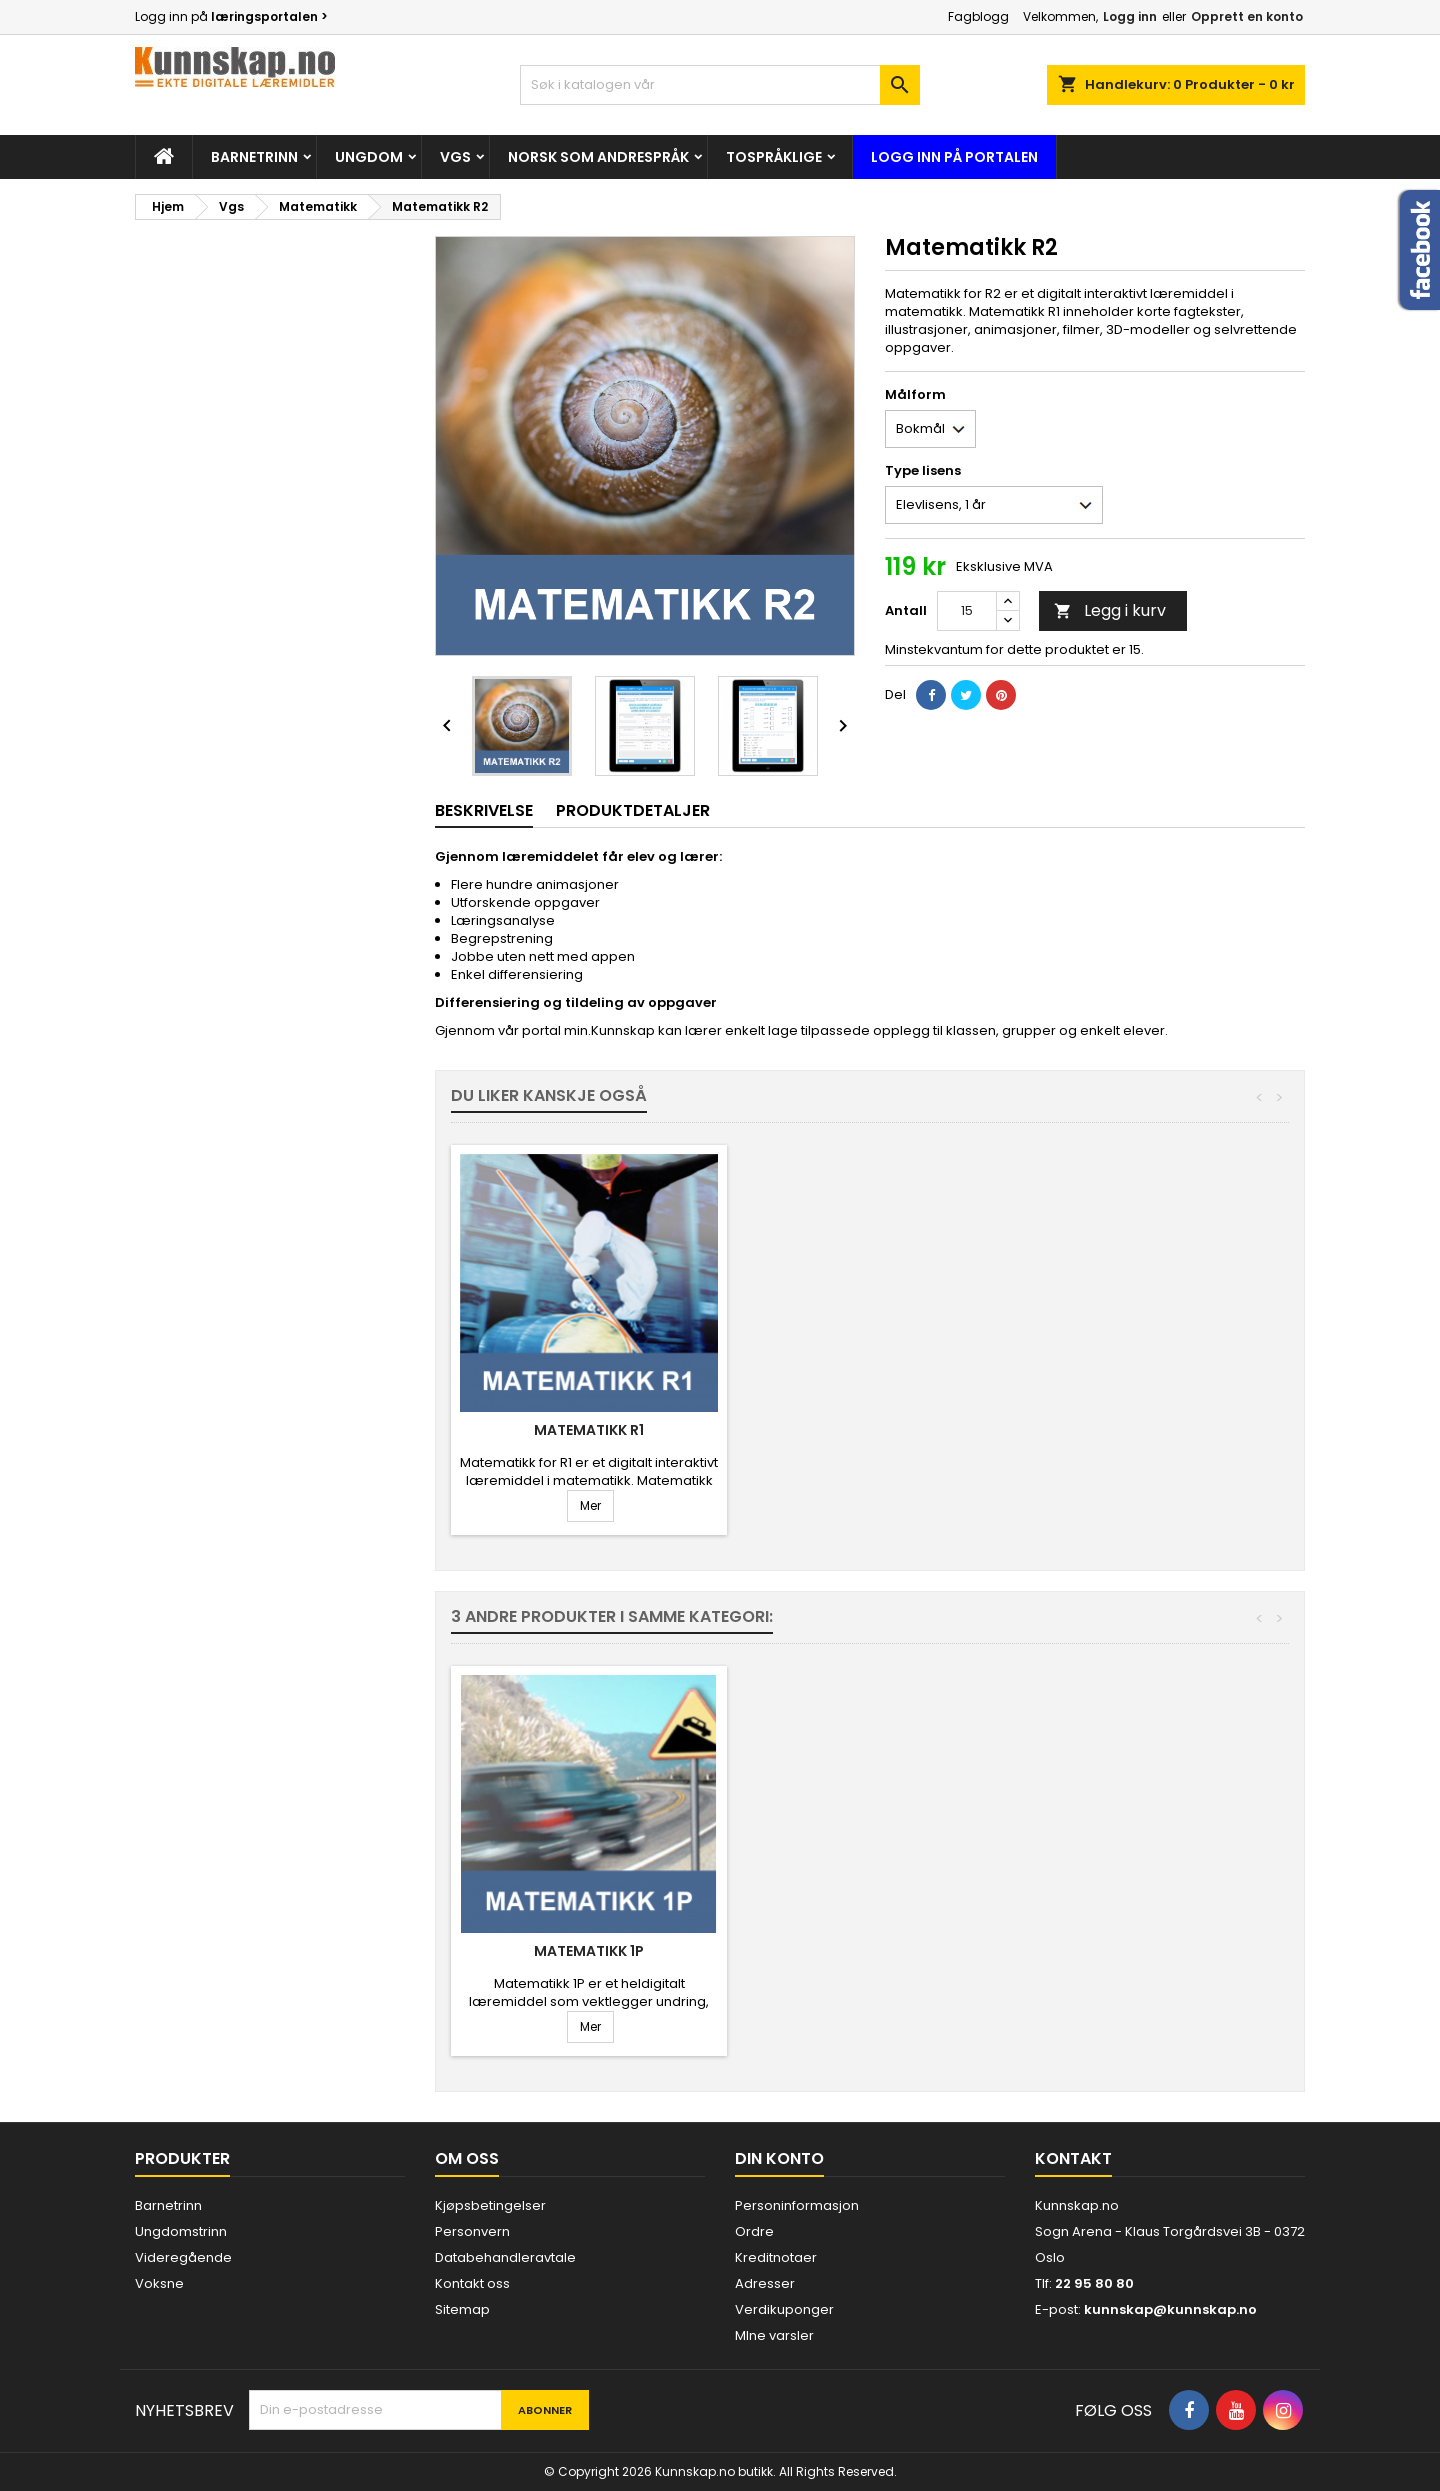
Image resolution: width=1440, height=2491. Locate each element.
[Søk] (720, 85)
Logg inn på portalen (954, 157)
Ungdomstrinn (181, 2231)
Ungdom (369, 157)
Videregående (183, 2257)
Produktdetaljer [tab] (633, 810)
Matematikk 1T (589, 1430)
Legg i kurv (1110, 610)
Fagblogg (978, 16)
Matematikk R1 (1181, 1430)
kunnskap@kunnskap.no (1170, 2309)
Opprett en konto (1247, 16)
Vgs (455, 157)
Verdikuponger (784, 2309)
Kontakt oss (472, 2283)
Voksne (159, 2283)
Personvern (472, 2231)
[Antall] (967, 611)
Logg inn (1130, 16)
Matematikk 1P (885, 1430)
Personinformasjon (797, 2205)
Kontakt (1073, 2158)
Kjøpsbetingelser (490, 2205)
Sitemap (462, 2309)
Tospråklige (774, 157)
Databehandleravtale (505, 2257)
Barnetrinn (254, 157)
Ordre (754, 2231)
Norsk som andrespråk (598, 157)
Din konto (779, 2158)
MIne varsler (774, 2335)
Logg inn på (231, 16)
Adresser (765, 2283)
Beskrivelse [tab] (484, 810)
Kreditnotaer (776, 2257)
